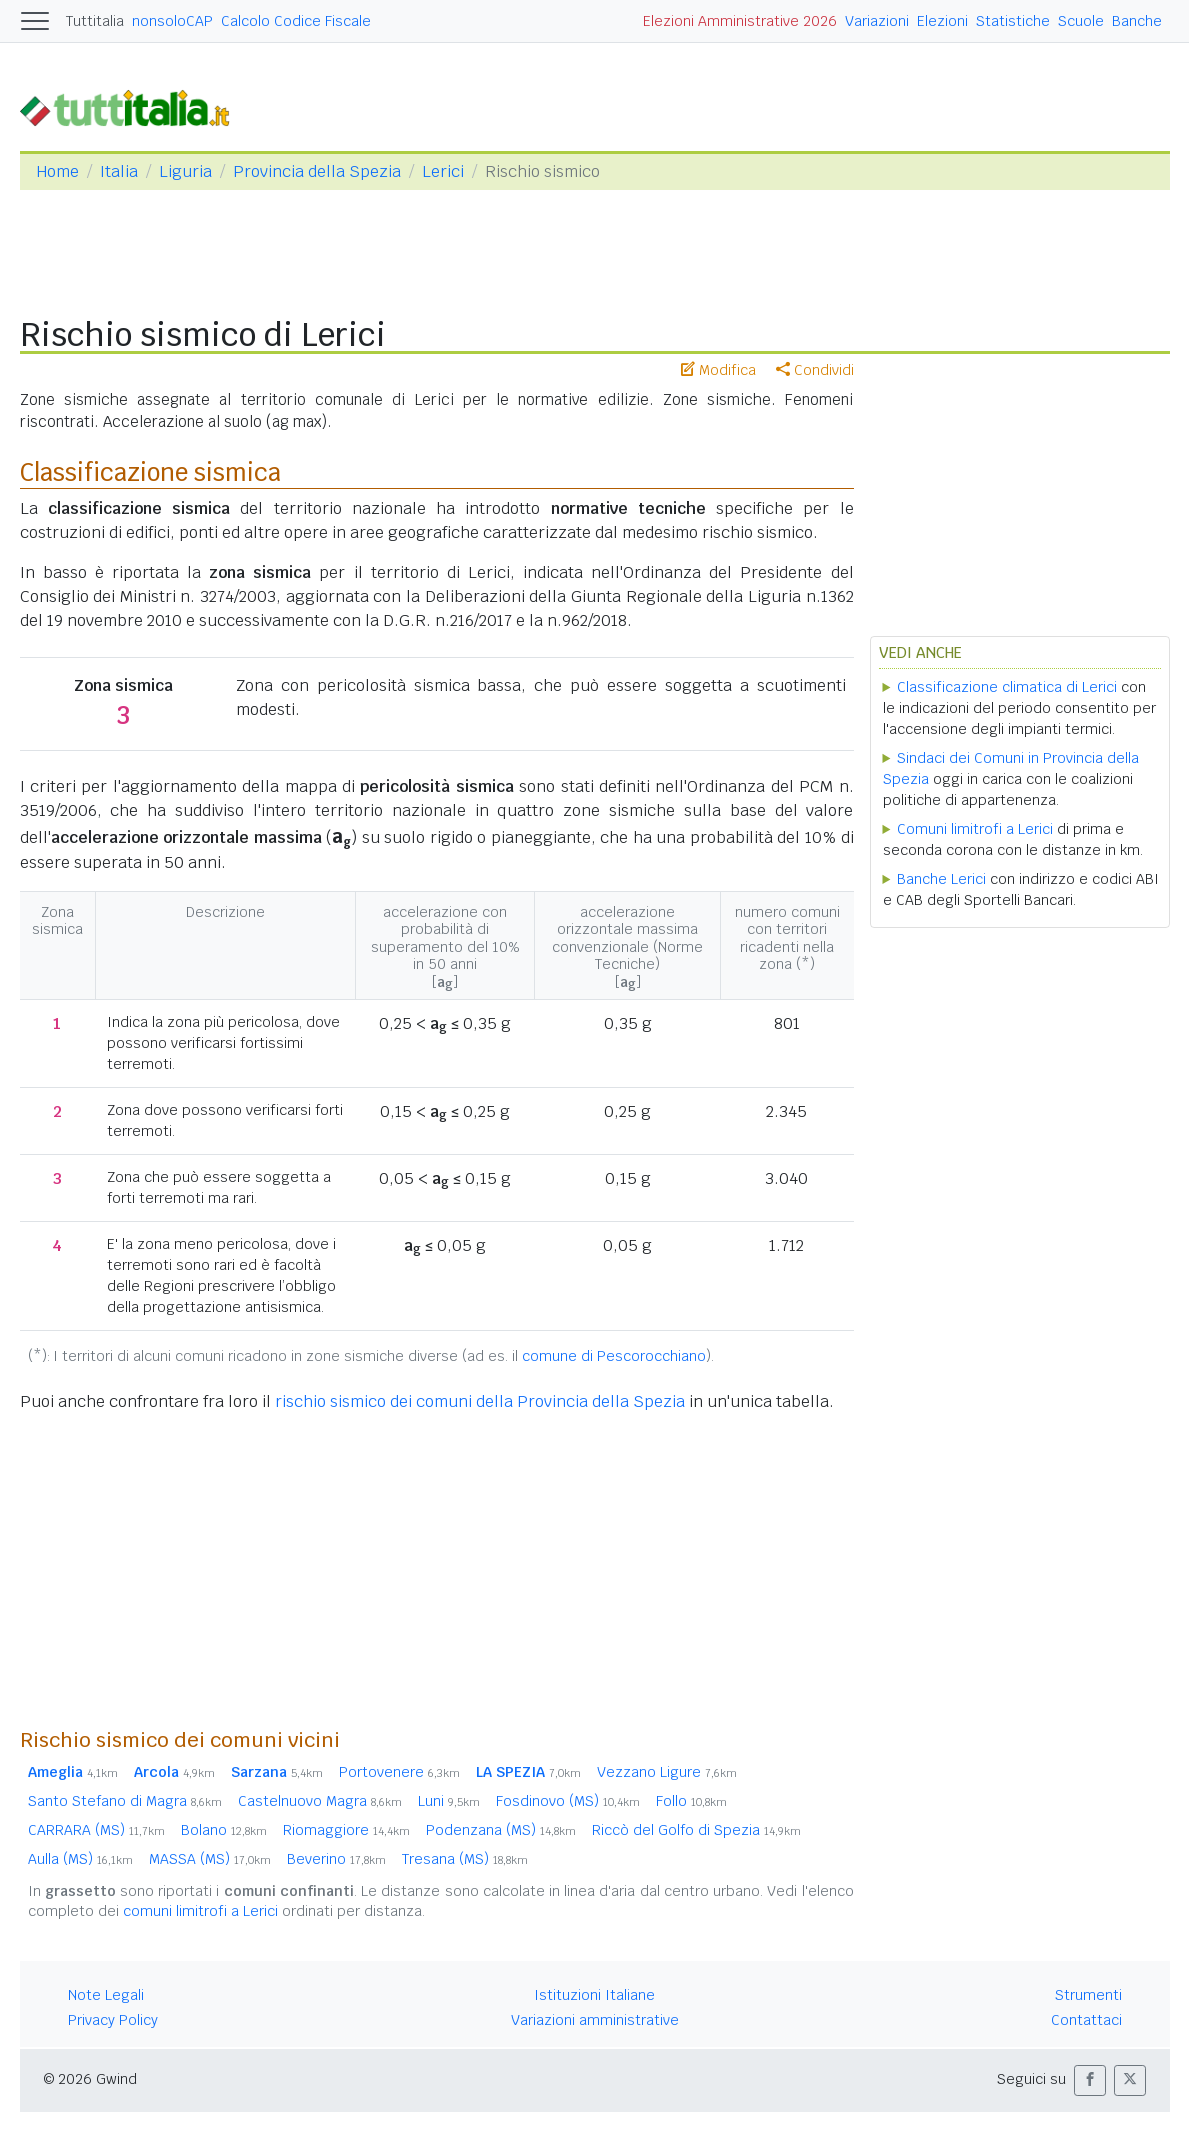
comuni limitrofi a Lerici (200, 1911)
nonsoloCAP (172, 21)
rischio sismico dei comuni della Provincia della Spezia (480, 1401)
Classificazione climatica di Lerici (1007, 687)
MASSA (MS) (210, 1859)
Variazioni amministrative (595, 2020)
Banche (1137, 21)
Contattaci (1086, 2020)
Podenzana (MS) (501, 1830)
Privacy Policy (113, 2020)
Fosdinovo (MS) (568, 1801)
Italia (119, 171)
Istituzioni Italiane (594, 1995)
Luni (449, 1801)
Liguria (185, 171)
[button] (1090, 2080)
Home (57, 171)
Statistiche (1013, 21)
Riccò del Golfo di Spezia (696, 1830)
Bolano (224, 1830)
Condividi (815, 370)
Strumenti (1088, 1995)
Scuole (1081, 21)
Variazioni (877, 21)
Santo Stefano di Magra (125, 1801)
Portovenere (399, 1772)
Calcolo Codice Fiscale (296, 21)
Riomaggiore (346, 1830)
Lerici (443, 171)
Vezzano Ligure (667, 1772)
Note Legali (106, 1995)
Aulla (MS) (80, 1859)
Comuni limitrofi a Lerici (975, 829)
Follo (691, 1801)
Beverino (336, 1859)
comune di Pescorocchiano (614, 1356)
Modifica (718, 370)
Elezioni (942, 21)
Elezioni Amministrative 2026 (740, 21)
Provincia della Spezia (317, 171)
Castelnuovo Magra (320, 1801)
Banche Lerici (941, 879)
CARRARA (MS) (96, 1830)
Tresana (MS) (465, 1859)
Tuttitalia (95, 21)
